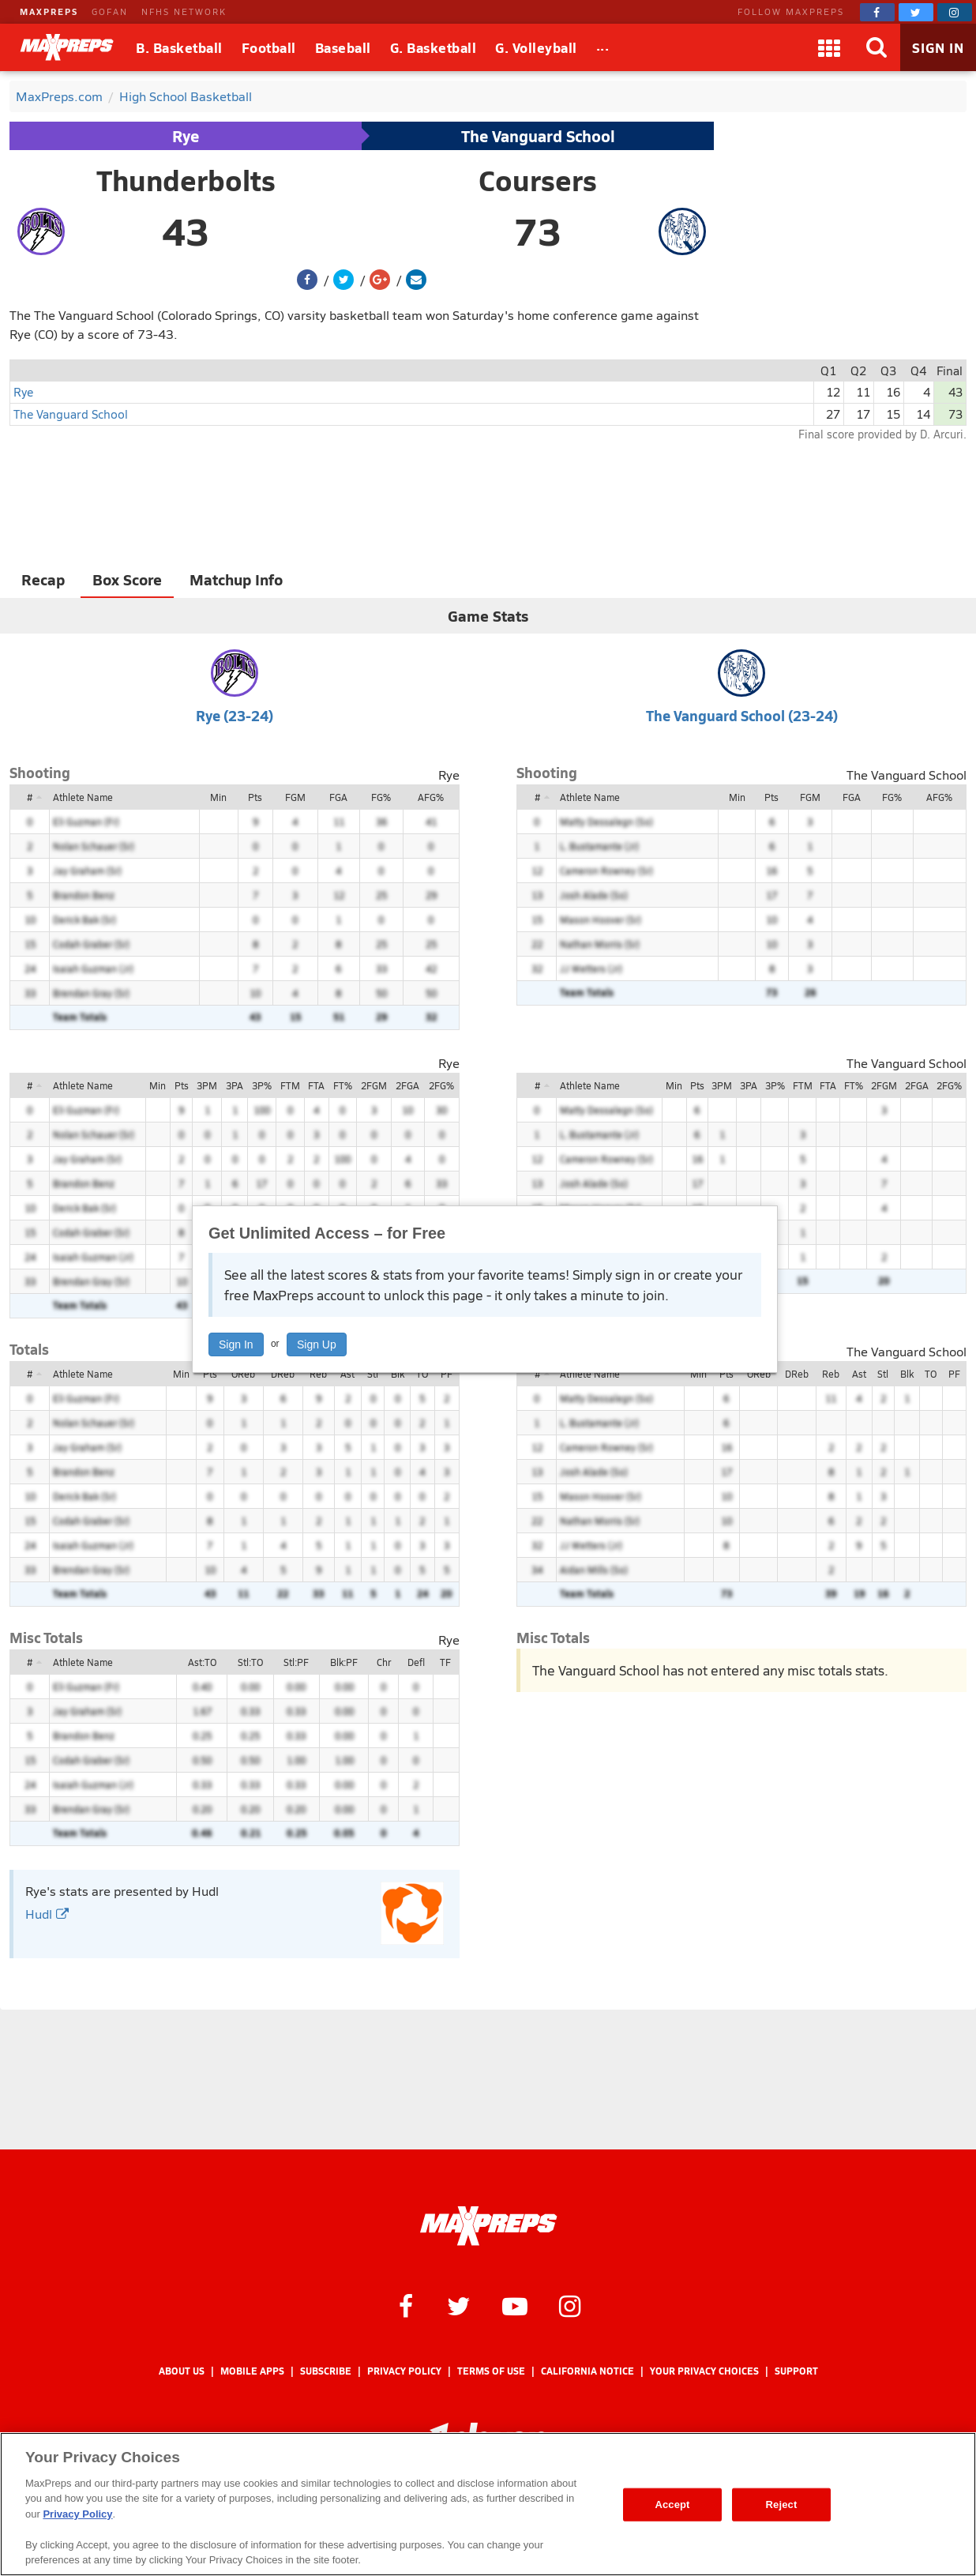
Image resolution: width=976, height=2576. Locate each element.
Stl (372, 1373)
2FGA (407, 1085)
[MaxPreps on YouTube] (514, 2305)
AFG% (431, 797)
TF (445, 1662)
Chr (384, 1662)
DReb (283, 1373)
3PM (207, 1085)
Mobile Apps (252, 2371)
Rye (185, 136)
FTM (290, 1085)
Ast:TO (202, 1662)
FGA (338, 797)
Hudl (47, 1913)
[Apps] (829, 47)
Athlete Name (83, 797)
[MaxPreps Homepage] (488, 2226)
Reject (782, 2504)
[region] (488, 2504)
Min (218, 797)
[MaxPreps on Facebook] (877, 12)
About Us (182, 2371)
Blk (397, 1373)
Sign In (236, 1344)
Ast (347, 1373)
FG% (381, 797)
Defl (416, 1662)
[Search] (876, 47)
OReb (243, 1373)
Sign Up (316, 1344)
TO (422, 1373)
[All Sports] (603, 47)
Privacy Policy (404, 2371)
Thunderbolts (186, 180)
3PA (234, 1085)
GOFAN (110, 11)
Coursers (538, 180)
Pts (255, 797)
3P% (262, 1085)
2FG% (441, 1085)
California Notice (587, 2371)
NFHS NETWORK (184, 11)
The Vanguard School (538, 136)
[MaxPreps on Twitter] (916, 12)
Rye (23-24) (234, 715)
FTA (316, 1085)
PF (446, 1373)
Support (796, 2371)
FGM (295, 797)
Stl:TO (250, 1662)
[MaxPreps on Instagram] (954, 12)
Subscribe (325, 2371)
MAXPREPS (49, 11)
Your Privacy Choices (704, 2371)
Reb (318, 1373)
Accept (672, 2504)
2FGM (374, 1085)
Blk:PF (344, 1662)
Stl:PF (296, 1662)
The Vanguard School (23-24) (742, 715)
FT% (342, 1085)
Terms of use (491, 2371)
